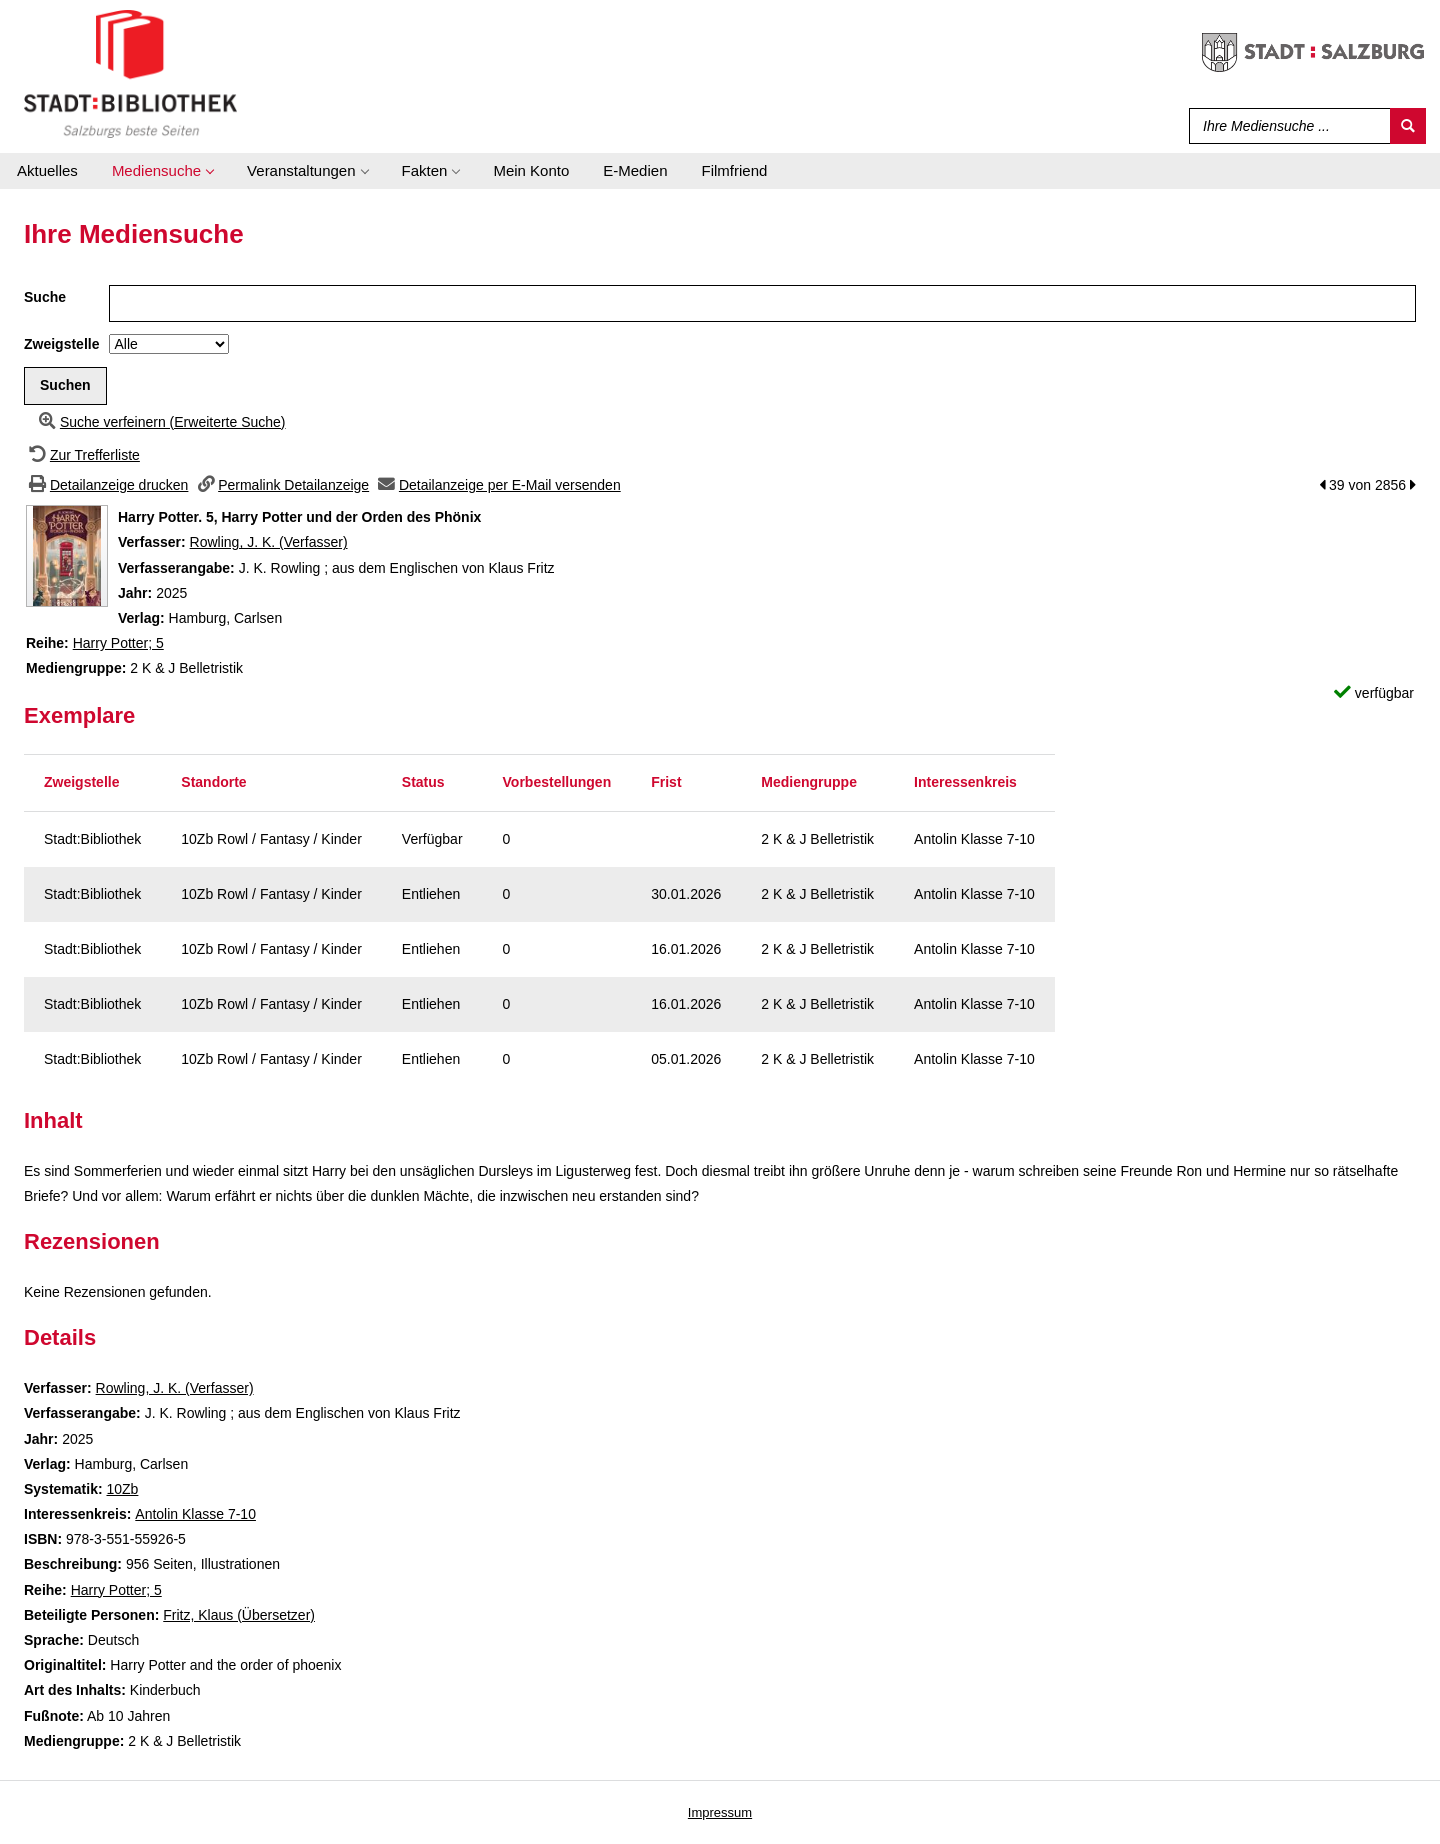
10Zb (122, 1489)
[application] (162, 171)
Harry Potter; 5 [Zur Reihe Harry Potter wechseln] (118, 643)
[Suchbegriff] (1285, 126)
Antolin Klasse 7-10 (195, 1514)
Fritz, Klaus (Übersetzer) (239, 1615)
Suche (45, 297)
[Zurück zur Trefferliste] (82, 455)
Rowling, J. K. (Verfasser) (269, 542)
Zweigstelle (61, 344)
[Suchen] (1408, 126)
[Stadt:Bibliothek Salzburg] (130, 73)
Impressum (720, 1812)
